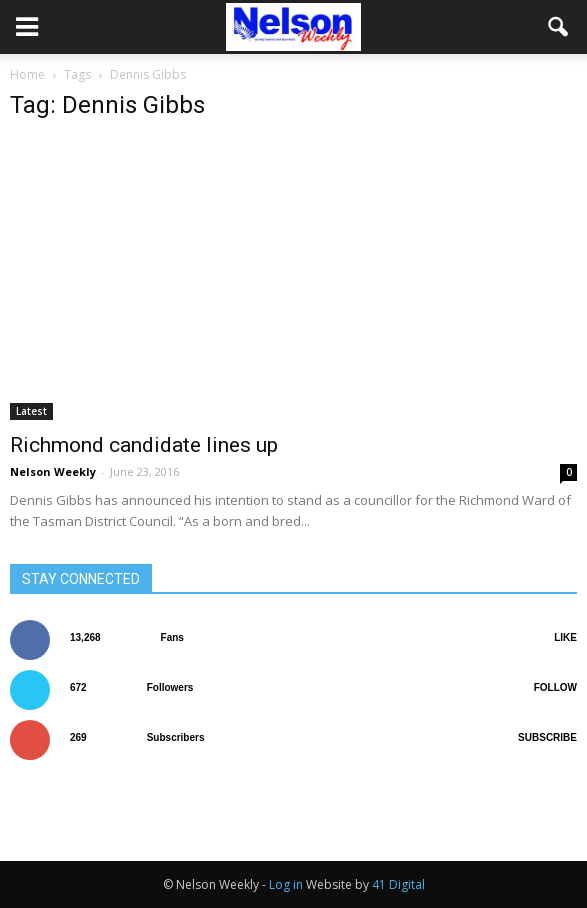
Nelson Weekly (53, 471)
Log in (286, 884)
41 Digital (398, 884)
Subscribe (547, 737)
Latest (31, 411)
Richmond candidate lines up (144, 445)
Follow (555, 687)
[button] (559, 27)
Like (565, 637)
